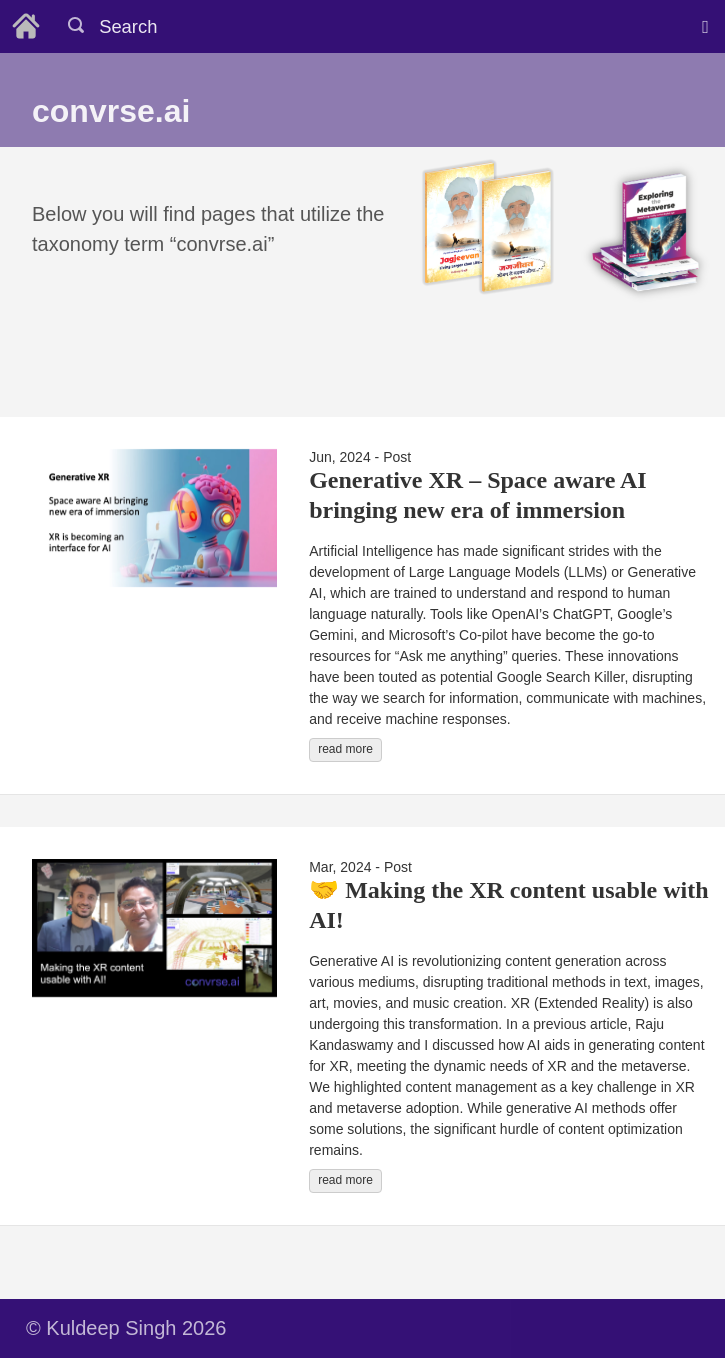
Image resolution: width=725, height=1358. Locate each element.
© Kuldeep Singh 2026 (126, 1328)
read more (345, 749)
